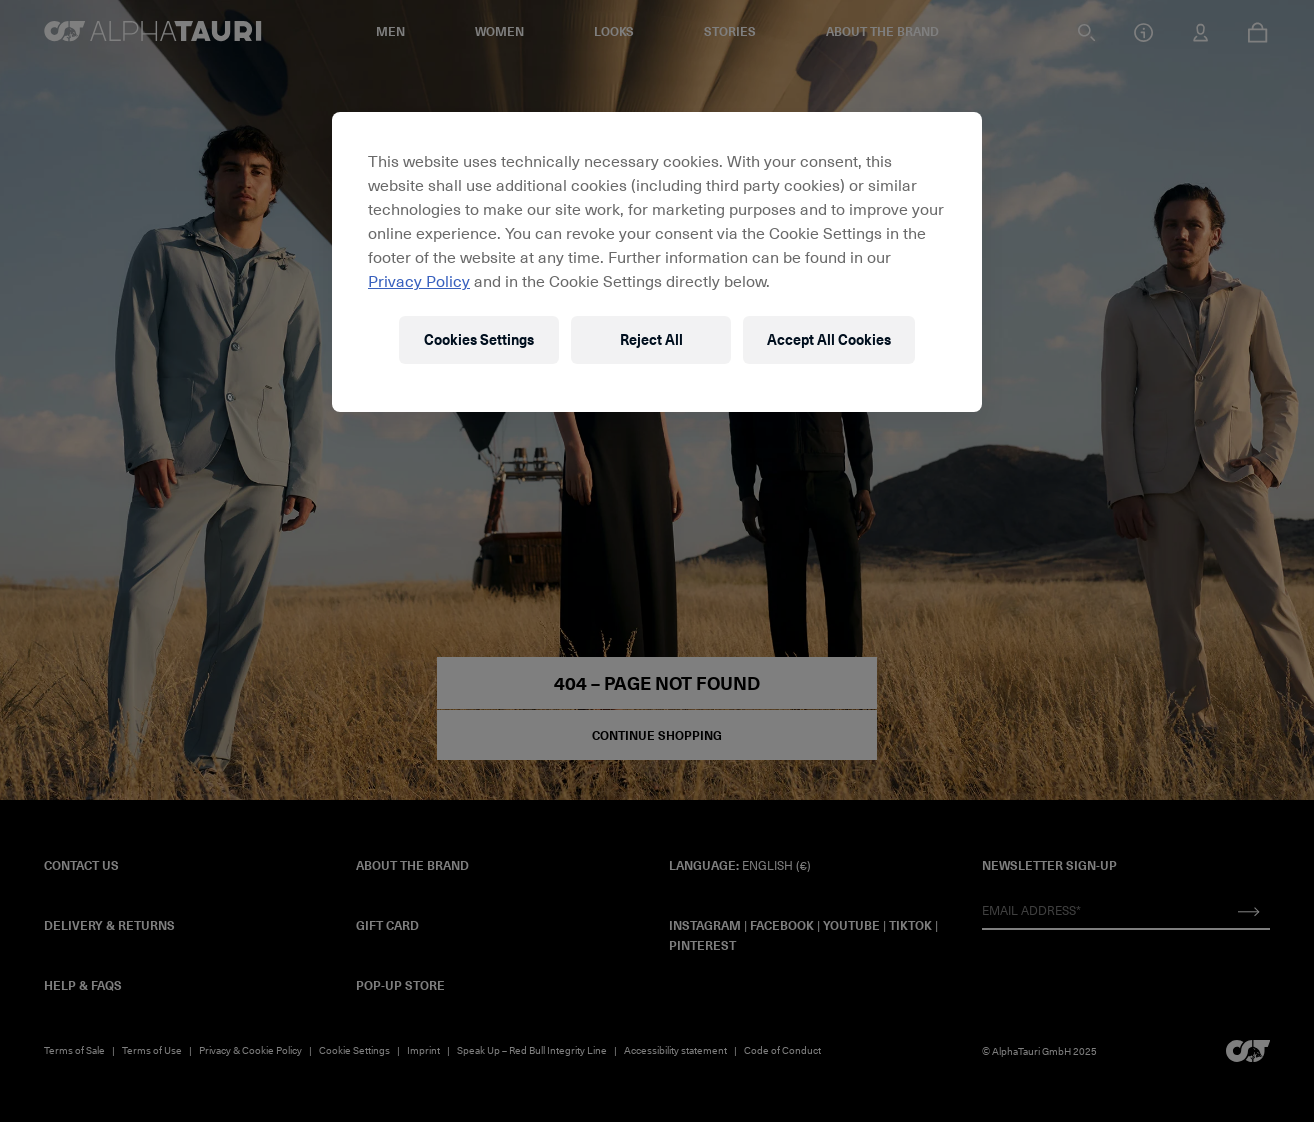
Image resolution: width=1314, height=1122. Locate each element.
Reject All (651, 339)
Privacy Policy (419, 280)
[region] (657, 262)
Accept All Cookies (829, 339)
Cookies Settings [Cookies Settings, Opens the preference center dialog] (479, 339)
